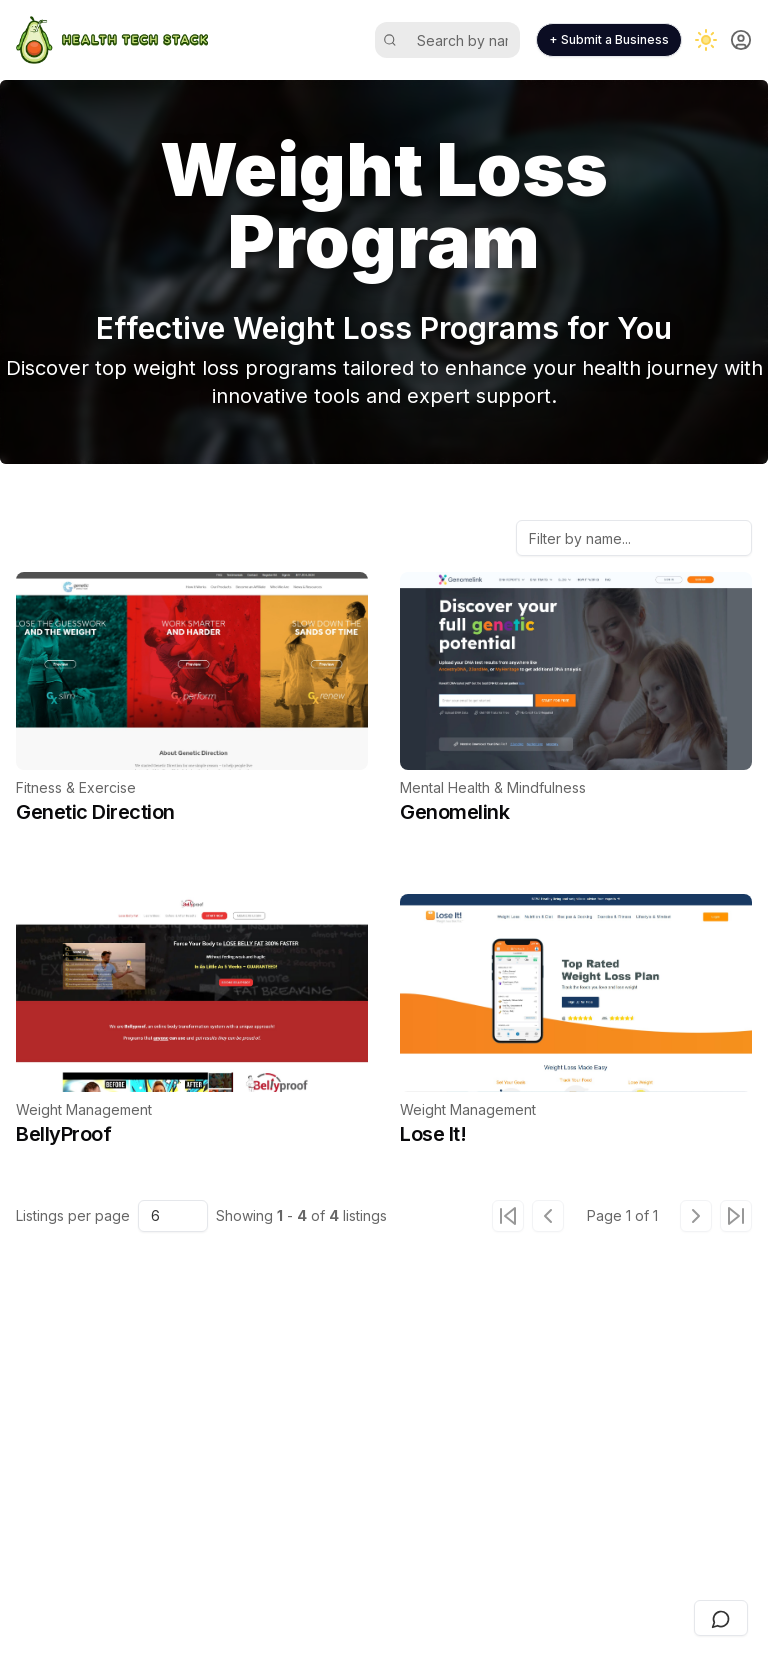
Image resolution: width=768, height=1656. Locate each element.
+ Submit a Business (609, 39)
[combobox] (173, 1216)
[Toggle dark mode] (706, 40)
